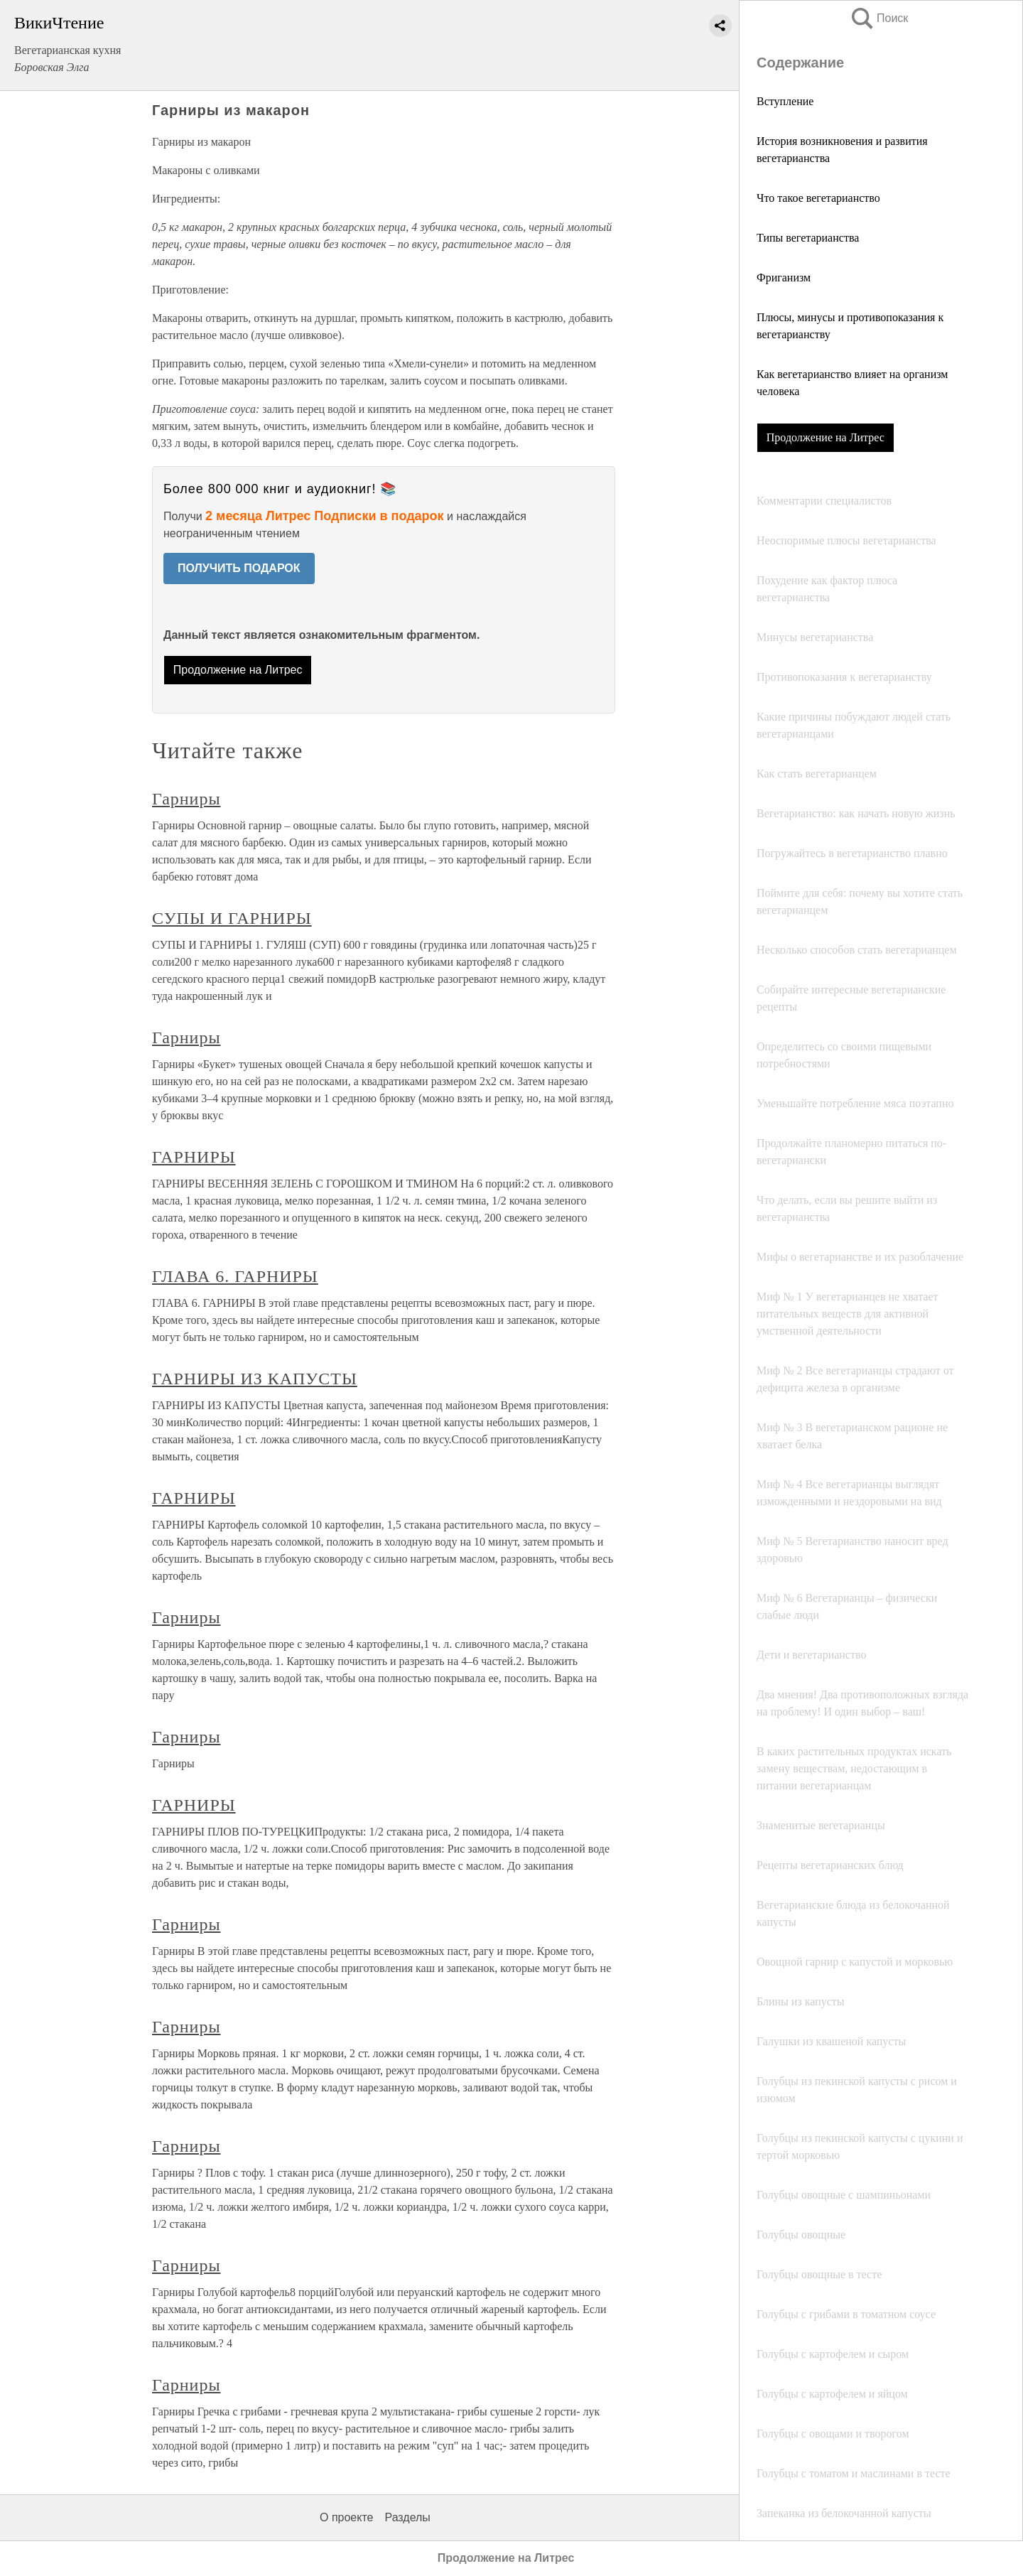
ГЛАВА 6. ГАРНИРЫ (235, 1276)
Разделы (407, 2517)
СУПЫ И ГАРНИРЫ (232, 918)
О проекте (346, 2517)
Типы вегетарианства (808, 238)
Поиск (879, 18)
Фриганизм (784, 277)
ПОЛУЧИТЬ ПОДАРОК (239, 568)
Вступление (785, 101)
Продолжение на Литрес (825, 437)
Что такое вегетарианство (818, 198)
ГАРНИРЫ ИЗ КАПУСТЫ (254, 1378)
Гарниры (186, 798)
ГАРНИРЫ (194, 1157)
